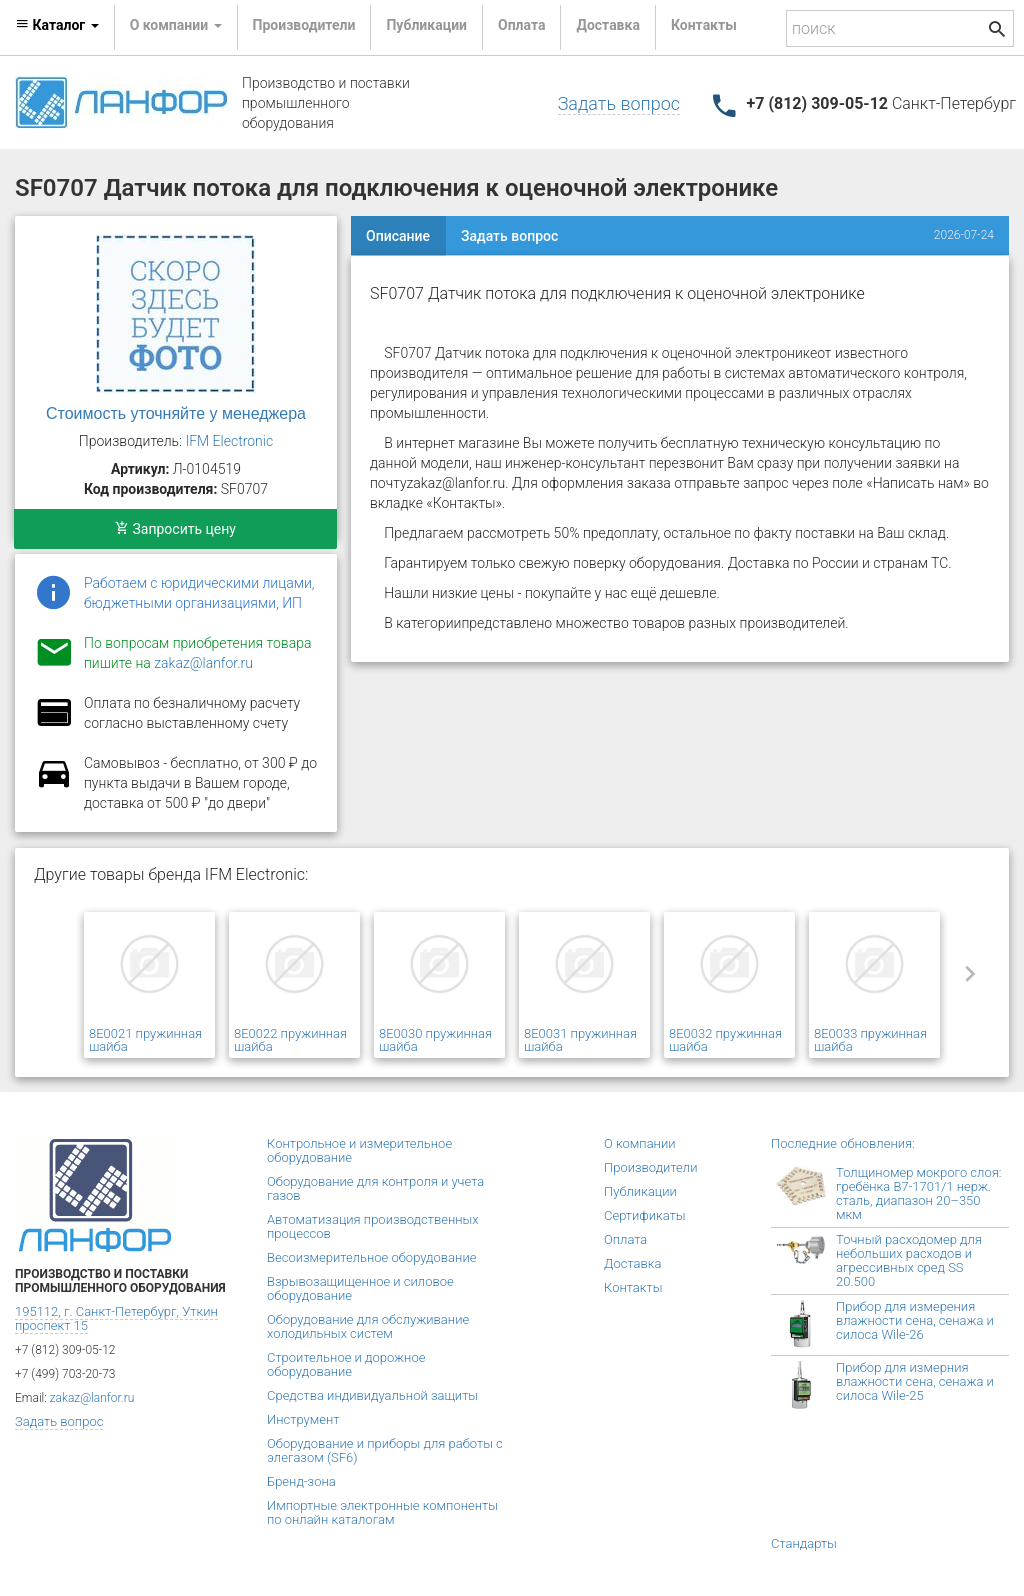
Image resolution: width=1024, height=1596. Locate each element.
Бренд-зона (301, 1481)
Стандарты (804, 1543)
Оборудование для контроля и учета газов (375, 1188)
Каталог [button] (57, 25)
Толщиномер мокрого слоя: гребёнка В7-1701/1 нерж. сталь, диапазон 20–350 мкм (918, 1193)
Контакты (704, 25)
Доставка (607, 25)
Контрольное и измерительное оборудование (359, 1150)
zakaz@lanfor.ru (203, 663)
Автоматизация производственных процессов (373, 1226)
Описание (398, 236)
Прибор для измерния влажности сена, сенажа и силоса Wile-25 (915, 1381)
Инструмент (303, 1419)
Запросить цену (175, 529)
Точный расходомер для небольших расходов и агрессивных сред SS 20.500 (909, 1260)
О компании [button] (176, 25)
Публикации (426, 25)
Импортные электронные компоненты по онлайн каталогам (382, 1512)
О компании (640, 1143)
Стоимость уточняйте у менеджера (176, 413)
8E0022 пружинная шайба (290, 1040)
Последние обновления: (843, 1143)
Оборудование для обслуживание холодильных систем (368, 1326)
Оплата (521, 25)
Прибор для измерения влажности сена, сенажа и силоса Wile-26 (915, 1320)
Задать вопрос (619, 103)
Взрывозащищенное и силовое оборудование (360, 1288)
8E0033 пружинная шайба (870, 1040)
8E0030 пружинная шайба (435, 1040)
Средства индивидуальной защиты (372, 1395)
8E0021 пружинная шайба (145, 1040)
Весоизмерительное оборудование (371, 1257)
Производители (304, 25)
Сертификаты (645, 1215)
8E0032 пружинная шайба (725, 1040)
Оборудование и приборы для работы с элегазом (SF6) (385, 1450)
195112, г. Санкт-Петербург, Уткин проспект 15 (116, 1318)
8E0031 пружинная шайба (580, 1040)
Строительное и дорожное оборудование (346, 1364)
